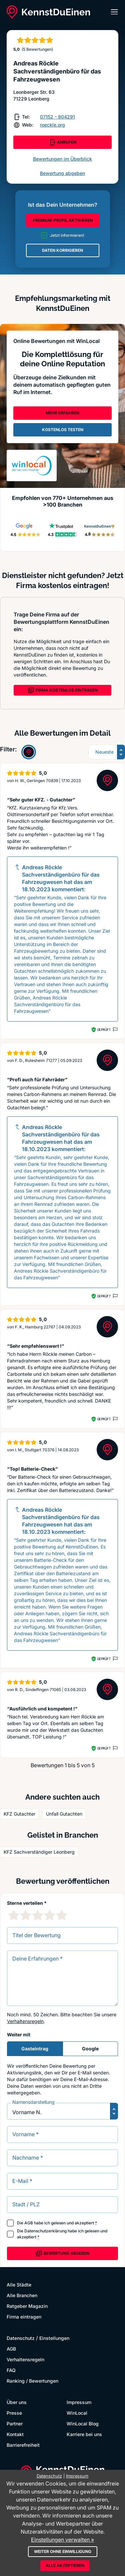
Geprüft (104, 1030)
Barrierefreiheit (23, 2445)
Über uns (17, 2402)
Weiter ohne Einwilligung (62, 2551)
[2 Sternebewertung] (25, 1915)
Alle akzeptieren (65, 2565)
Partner (15, 2423)
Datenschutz (21, 2338)
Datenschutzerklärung (45, 2230)
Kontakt (15, 2434)
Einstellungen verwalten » (62, 2539)
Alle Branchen (22, 2295)
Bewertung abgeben (62, 173)
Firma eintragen (24, 2317)
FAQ (11, 2370)
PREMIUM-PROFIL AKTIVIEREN (63, 220)
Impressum (79, 2402)
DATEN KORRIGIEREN (62, 250)
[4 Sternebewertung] (49, 1915)
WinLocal (77, 2413)
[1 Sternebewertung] (13, 1915)
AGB (28, 2222)
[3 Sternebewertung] (37, 1915)
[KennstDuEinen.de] (48, 12)
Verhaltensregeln (25, 2021)
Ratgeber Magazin (27, 2306)
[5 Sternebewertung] (61, 1915)
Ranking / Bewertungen (32, 2381)
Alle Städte (19, 2284)
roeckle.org (52, 125)
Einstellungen (54, 2338)
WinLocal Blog (83, 2423)
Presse (14, 2413)
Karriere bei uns (84, 2434)
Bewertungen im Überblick (62, 159)
